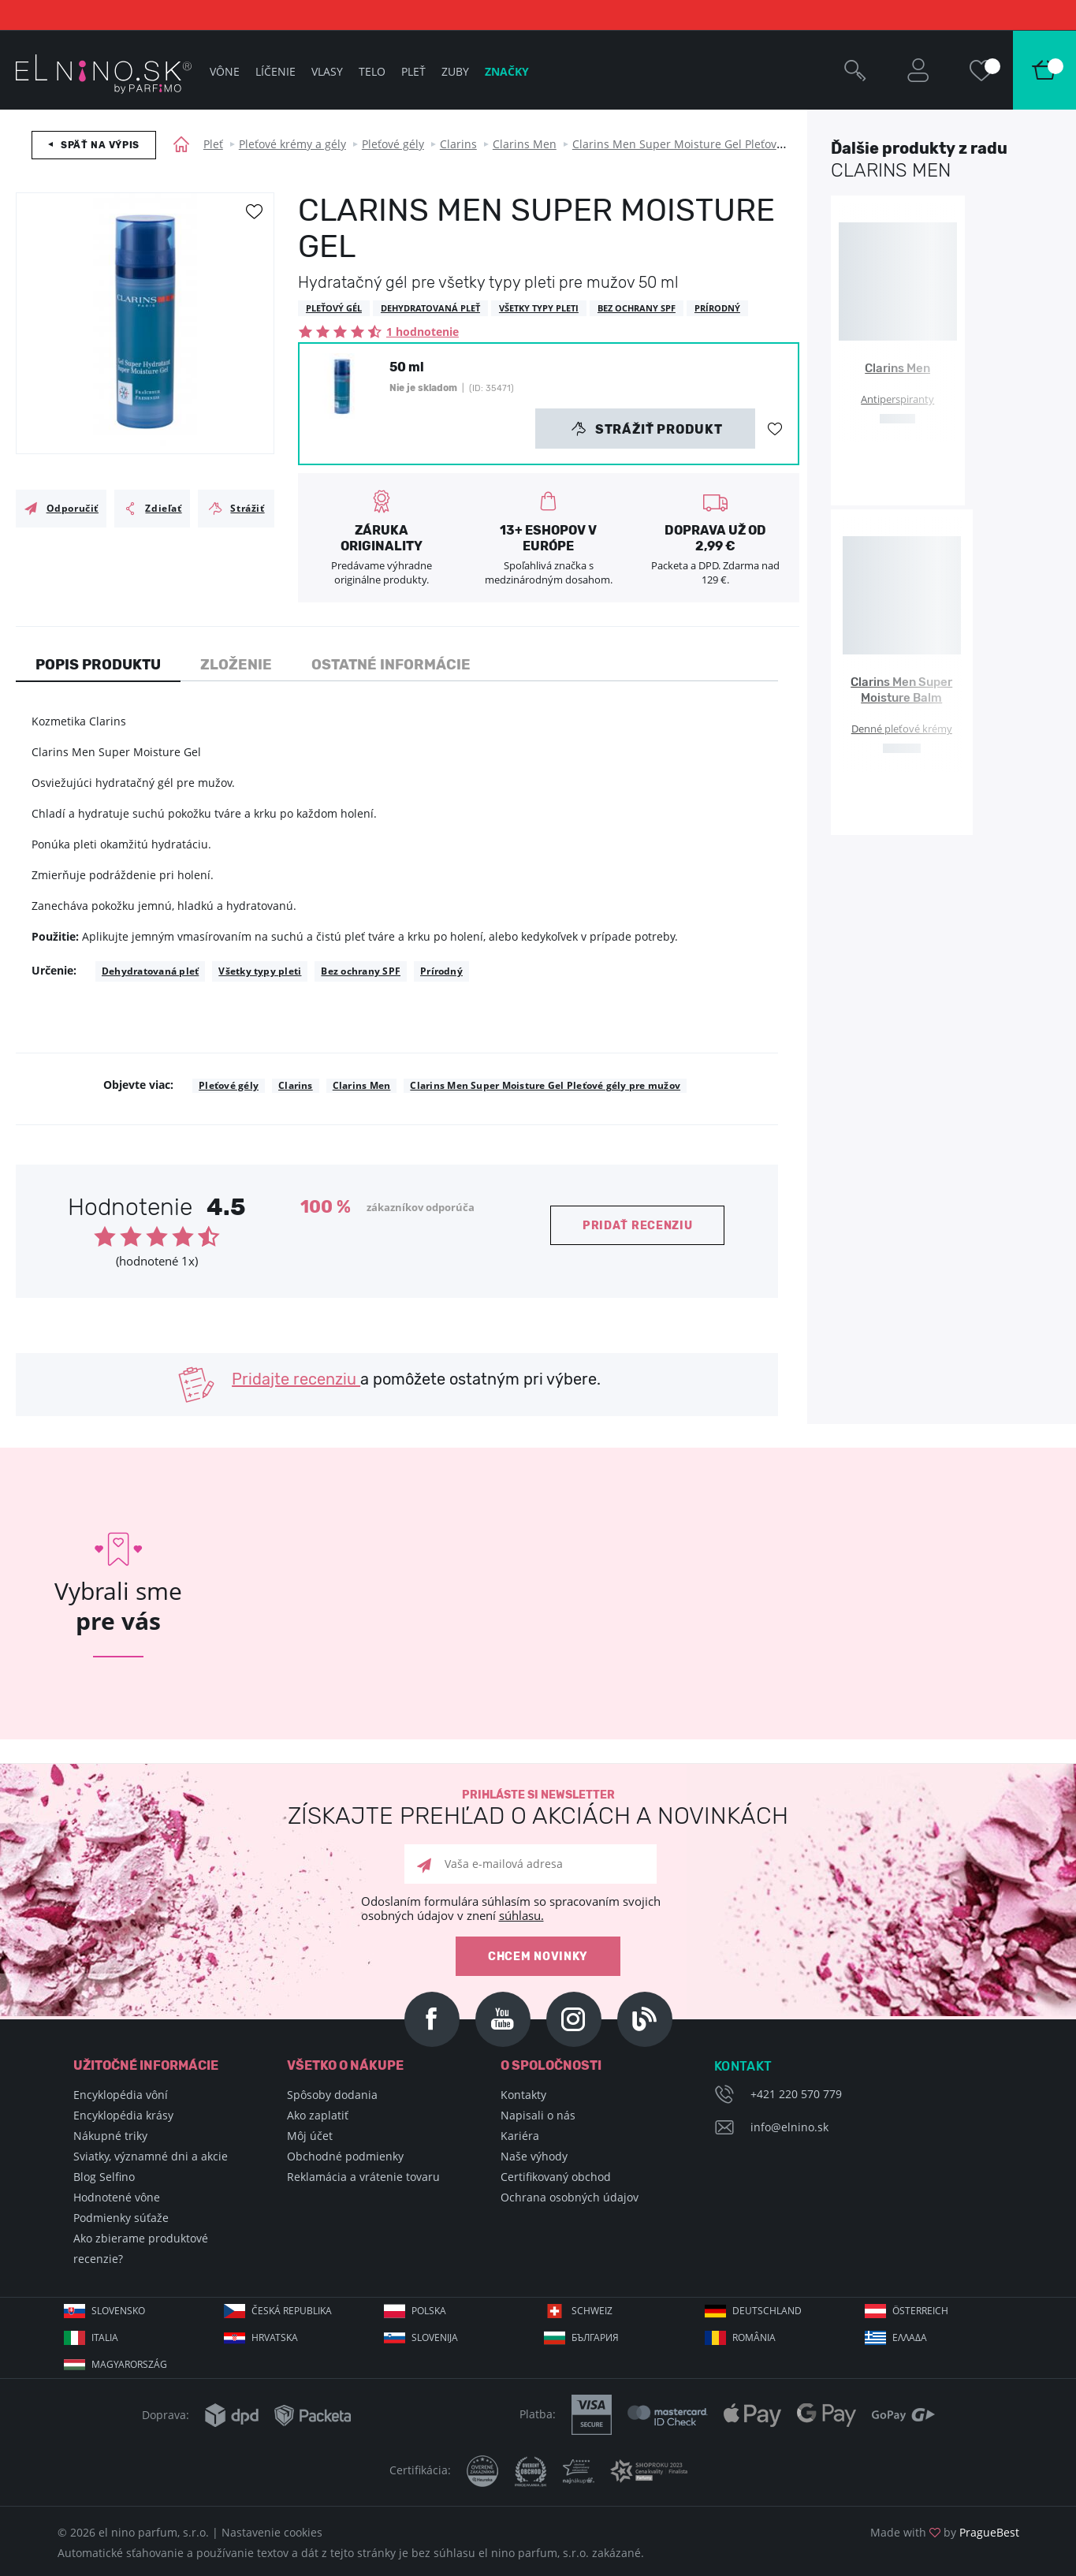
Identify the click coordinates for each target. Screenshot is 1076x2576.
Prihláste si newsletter (538, 1808)
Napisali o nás (538, 2115)
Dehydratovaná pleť (150, 971)
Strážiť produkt (647, 429)
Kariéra (520, 2135)
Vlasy (327, 71)
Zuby (455, 71)
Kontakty (523, 2094)
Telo (372, 71)
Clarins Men (525, 143)
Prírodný (441, 971)
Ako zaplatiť (317, 2115)
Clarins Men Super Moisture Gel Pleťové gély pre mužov (719, 143)
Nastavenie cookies (272, 2532)
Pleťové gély (393, 143)
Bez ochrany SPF (360, 971)
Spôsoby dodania (332, 2094)
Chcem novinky (538, 1956)
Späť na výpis (100, 145)
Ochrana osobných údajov (570, 2197)
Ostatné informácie (391, 664)
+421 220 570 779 (796, 2093)
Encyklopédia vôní (120, 2094)
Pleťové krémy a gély (292, 143)
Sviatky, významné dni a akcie (150, 2156)
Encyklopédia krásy (123, 2115)
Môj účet (310, 2135)
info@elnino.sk (789, 2126)
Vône (225, 71)
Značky (507, 71)
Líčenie (275, 71)
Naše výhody (534, 2156)
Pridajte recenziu (296, 1379)
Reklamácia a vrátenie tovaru (363, 2176)
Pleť (213, 143)
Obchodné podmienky (345, 2156)
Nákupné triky (110, 2135)
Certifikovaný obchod (556, 2176)
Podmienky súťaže (121, 2217)
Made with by (944, 2532)
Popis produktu (98, 664)
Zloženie (236, 664)
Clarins (458, 143)
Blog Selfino (104, 2176)
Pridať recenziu (638, 1225)
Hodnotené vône (116, 2197)
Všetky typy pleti (259, 971)
